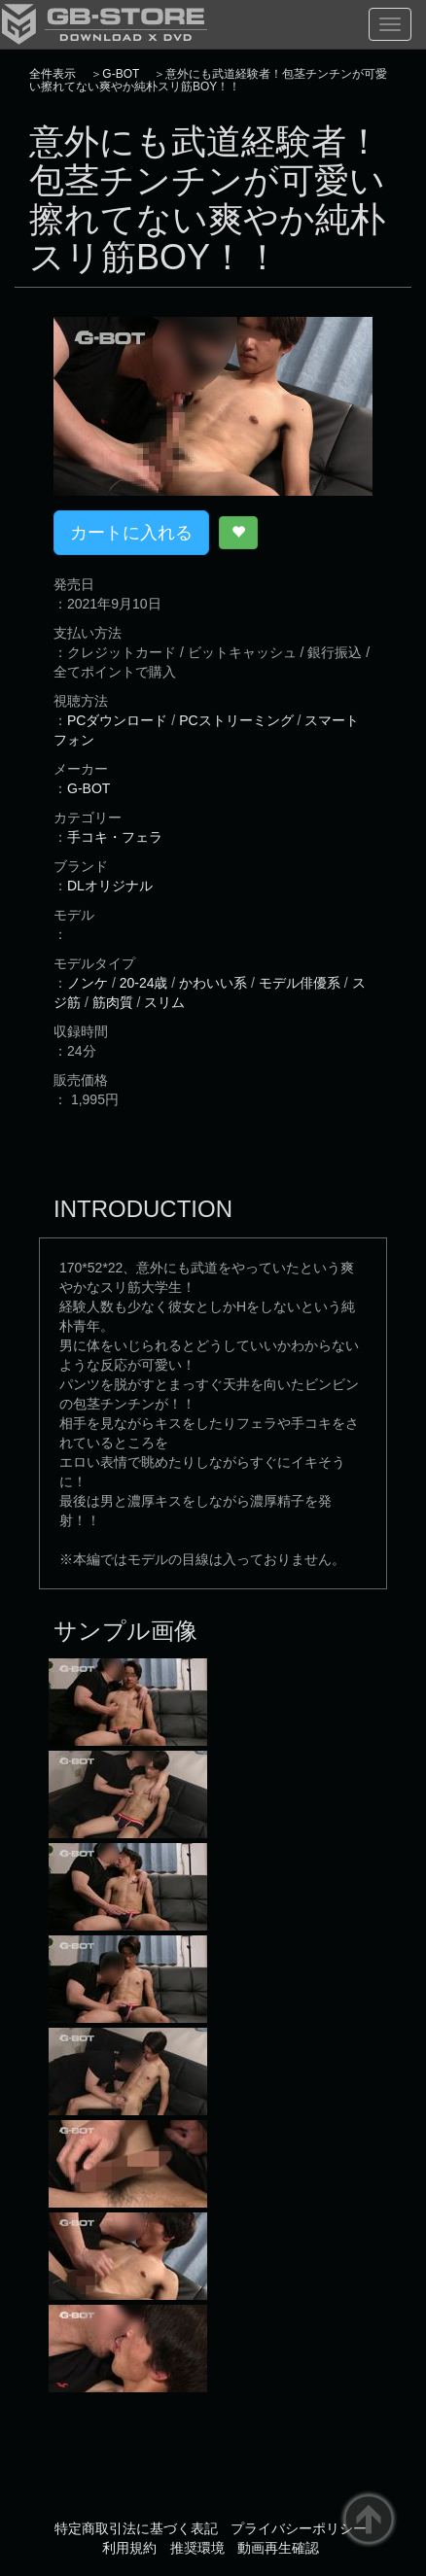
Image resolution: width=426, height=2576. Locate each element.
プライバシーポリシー (299, 2528)
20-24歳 (144, 983)
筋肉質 (112, 1002)
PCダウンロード (117, 720)
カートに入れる (131, 532)
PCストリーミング (236, 720)
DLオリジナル (110, 885)
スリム (164, 1002)
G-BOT (120, 74)
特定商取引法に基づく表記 (136, 2528)
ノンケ (87, 983)
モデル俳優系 (299, 983)
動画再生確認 (278, 2548)
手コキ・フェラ (114, 837)
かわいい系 (213, 983)
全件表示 (52, 74)
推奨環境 (197, 2548)
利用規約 (129, 2548)
